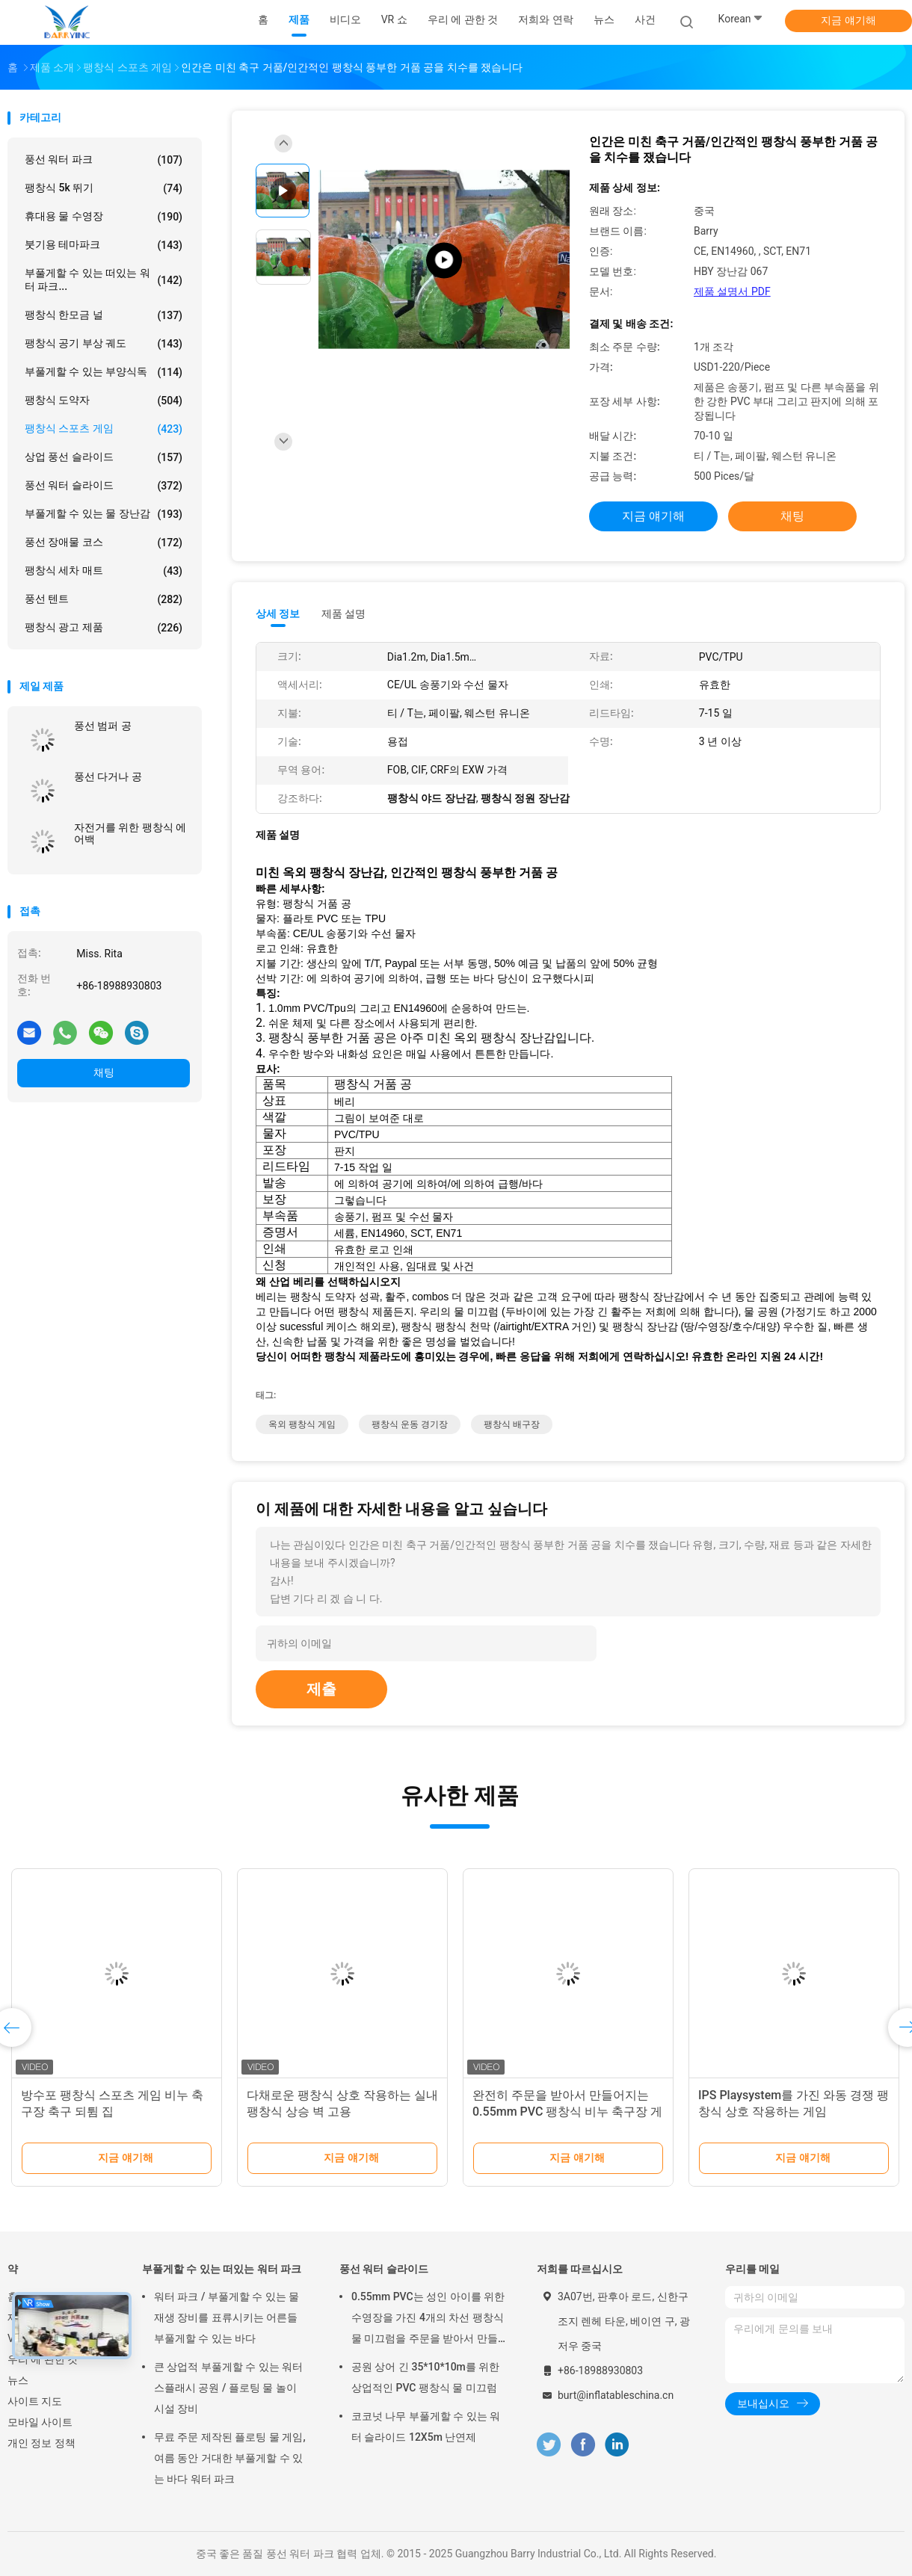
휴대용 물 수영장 (103, 216)
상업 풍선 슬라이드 (103, 457)
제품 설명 (343, 614)
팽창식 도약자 (103, 400)
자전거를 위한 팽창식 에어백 (130, 833)
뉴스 (17, 2380)
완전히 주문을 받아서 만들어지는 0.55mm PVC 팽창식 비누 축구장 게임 (567, 2111)
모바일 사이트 (40, 2422)
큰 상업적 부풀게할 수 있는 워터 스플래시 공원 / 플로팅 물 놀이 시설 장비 (228, 2388)
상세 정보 (278, 614)
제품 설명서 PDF (732, 291)
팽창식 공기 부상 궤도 (103, 343)
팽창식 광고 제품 (103, 627)
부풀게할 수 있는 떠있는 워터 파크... (103, 279)
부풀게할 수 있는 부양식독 (103, 372)
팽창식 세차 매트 (103, 570)
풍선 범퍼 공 (103, 726)
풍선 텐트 (103, 599)
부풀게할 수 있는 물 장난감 (103, 514)
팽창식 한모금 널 (103, 315)
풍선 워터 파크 (103, 159)
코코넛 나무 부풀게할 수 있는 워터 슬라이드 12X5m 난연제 (425, 2426)
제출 (321, 1689)
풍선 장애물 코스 (103, 542)
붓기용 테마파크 (103, 245)
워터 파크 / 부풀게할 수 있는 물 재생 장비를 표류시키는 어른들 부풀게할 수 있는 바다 (226, 2317)
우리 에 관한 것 (42, 2359)
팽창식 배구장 (512, 1424)
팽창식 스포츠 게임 (103, 428)
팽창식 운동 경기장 (410, 1424)
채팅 (103, 1072)
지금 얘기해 (848, 20)
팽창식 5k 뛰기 (103, 188)
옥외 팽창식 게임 (302, 1424)
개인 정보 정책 (41, 2443)
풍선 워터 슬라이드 (103, 485)
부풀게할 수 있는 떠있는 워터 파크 (221, 2269)
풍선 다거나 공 (108, 776)
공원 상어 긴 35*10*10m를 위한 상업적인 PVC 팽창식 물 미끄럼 (425, 2377)
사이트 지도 (34, 2401)
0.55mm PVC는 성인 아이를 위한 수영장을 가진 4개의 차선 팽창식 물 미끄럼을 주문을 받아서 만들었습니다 (428, 2320)
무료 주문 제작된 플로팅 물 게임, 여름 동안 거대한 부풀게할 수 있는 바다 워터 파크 (230, 2458)
